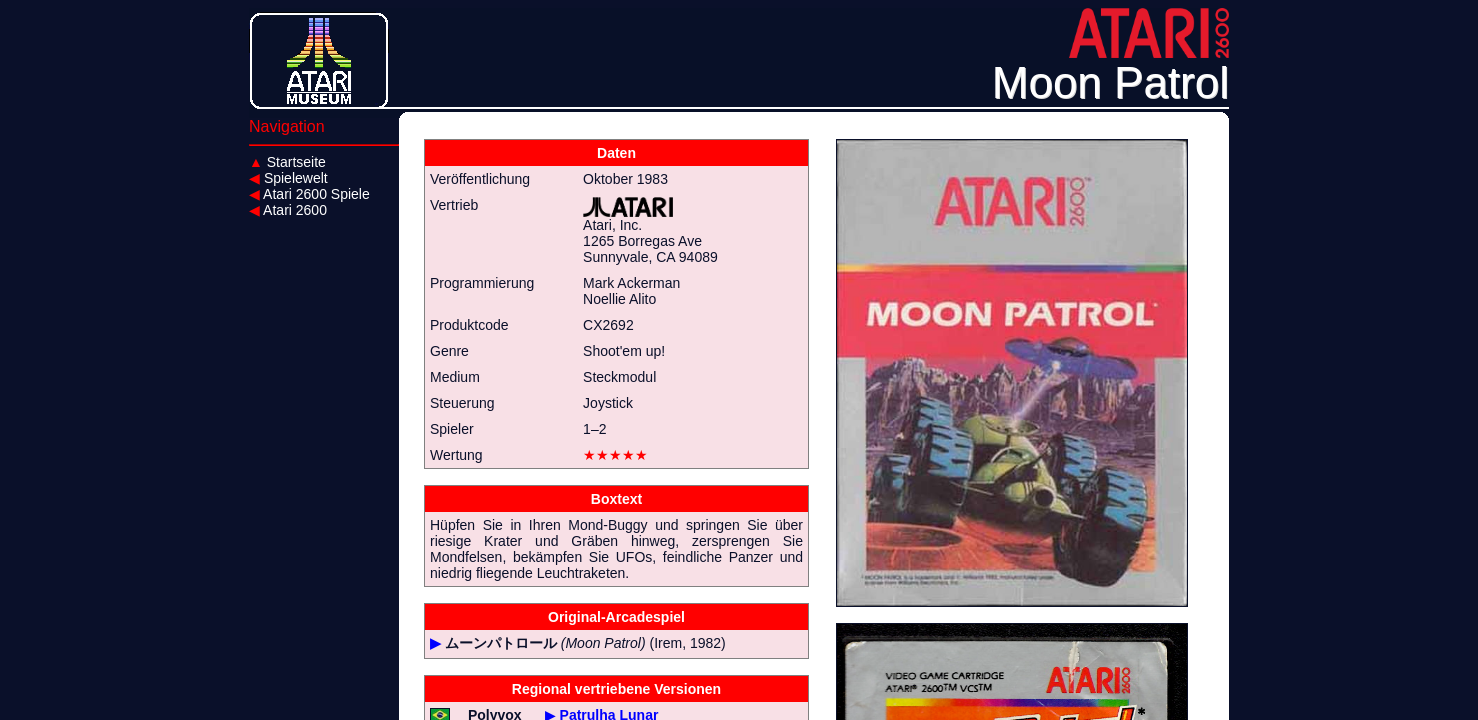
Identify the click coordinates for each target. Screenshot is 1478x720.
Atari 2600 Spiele (309, 194)
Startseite (287, 162)
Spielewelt (288, 178)
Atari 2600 (288, 210)
